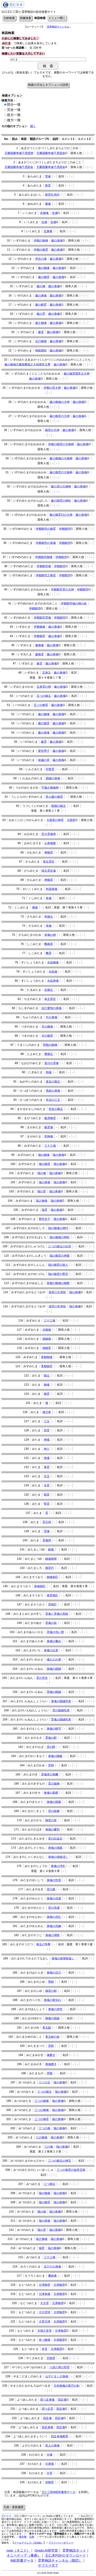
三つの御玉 (44, 2091)
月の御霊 (47, 1035)
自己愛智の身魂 (51, 1008)
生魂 (55, 212)
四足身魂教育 (59, 2436)
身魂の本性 (55, 2009)
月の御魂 (47, 1026)
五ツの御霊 (41, 705)
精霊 (47, 1494)
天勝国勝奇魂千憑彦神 (18, 153)
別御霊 (49, 2482)
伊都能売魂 (44, 566)
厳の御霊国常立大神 (77, 373)
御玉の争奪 (43, 1944)
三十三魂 (50, 1145)
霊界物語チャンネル (58, 26)
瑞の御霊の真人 (58, 1264)
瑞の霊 (41, 1191)
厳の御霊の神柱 (61, 500)
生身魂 (48, 231)
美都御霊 (46, 1366)
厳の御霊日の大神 (61, 514)
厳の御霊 (44, 277)
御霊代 (49, 1567)
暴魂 (48, 203)
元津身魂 (44, 2293)
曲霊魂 (48, 1127)
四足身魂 (47, 2427)
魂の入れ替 (54, 1659)
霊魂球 (46, 1540)
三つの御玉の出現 (59, 1246)
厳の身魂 (57, 240)
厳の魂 (41, 286)
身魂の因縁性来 (61, 1701)
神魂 (47, 1439)
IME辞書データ (22, 2560)
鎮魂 (51, 1549)
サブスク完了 (48, 2565)
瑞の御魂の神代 (58, 1228)
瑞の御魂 (44, 1154)
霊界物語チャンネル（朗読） (60, 2560)
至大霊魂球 (48, 833)
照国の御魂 (50, 1044)
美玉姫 (46, 2027)
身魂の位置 (51, 1650)
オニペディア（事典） (24, 2555)
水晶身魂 (53, 980)
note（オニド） (18, 2550)
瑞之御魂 (41, 1200)
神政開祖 (41, 350)
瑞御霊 (46, 1347)
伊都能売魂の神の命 (74, 603)
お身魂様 (50, 843)
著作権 (23, 2536)
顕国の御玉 (58, 805)
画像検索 (25, 18)
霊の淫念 (42, 1677)
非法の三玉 (53, 1099)
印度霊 (50, 769)
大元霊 (44, 2303)
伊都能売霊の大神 (62, 589)
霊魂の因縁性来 (61, 1719)
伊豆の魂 (41, 258)
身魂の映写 (54, 1728)
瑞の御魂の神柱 (60, 1237)
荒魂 (48, 176)
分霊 (49, 2473)
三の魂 (48, 2146)
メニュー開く (56, 18)
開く (33, 126)
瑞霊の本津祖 (57, 1306)
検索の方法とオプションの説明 (48, 84)
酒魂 (35, 907)
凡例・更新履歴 (13, 2507)
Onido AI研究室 (46, 2550)
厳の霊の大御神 (61, 486)
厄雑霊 (51, 2358)
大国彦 (71, 820)
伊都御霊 (39, 636)
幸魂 (48, 925)
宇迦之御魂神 (50, 787)
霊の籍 (51, 1889)
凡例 (31, 2536)
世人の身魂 (52, 2445)
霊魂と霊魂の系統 (56, 1613)
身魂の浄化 (58, 1866)
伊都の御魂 (41, 240)
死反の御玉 (56, 1108)
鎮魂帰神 (51, 1558)
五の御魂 (41, 341)
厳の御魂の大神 (60, 401)
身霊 (47, 1467)
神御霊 (48, 852)
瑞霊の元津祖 (57, 1292)
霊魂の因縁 (54, 1691)
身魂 (47, 1457)
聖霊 (47, 1503)
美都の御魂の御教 (58, 1283)
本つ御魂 (44, 2339)
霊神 (51, 1765)
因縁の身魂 (53, 778)
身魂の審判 (52, 1829)
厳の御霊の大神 (60, 416)
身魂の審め (54, 1641)
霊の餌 (51, 1746)
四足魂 (62, 2399)
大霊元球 (44, 2321)
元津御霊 (44, 2284)
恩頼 (51, 1981)
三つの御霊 (41, 2119)
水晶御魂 (53, 962)
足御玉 (48, 989)
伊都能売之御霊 (46, 575)
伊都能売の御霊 (46, 528)
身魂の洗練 (54, 1926)
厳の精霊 (41, 304)
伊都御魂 (39, 626)
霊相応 (52, 1604)
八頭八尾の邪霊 (60, 2367)
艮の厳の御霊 (54, 796)
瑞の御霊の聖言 (58, 1273)
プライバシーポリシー (61, 2542)
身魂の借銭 (55, 1847)
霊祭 (51, 2045)
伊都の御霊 (41, 249)
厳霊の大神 (52, 430)
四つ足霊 (47, 2408)
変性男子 (44, 750)
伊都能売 (65, 528)
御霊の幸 (51, 1820)
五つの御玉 (44, 695)
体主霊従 (48, 861)
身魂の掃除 (52, 1935)
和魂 (48, 1072)
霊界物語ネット (74, 2550)
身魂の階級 (55, 1756)
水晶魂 (53, 971)
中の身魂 (51, 1017)
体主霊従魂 (48, 870)
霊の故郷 (54, 1811)
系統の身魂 (53, 1090)
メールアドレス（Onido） (28, 2542)
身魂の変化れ (52, 2000)
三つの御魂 (41, 2109)
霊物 (49, 2073)
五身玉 (46, 672)
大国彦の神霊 (55, 820)
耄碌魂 (52, 2275)
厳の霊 (41, 313)
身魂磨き (51, 2064)
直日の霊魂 (51, 1063)
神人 (47, 1448)
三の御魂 (41, 2137)
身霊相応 (52, 1595)
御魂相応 (52, 1577)
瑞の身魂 (58, 1154)
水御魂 (46, 1329)
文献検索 (9, 18)
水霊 (47, 1485)
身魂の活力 (54, 1972)
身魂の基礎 (51, 1792)
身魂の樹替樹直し (62, 1958)
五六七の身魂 (52, 2266)
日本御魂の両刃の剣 (66, 2385)
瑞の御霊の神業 (60, 1255)
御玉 (47, 1375)
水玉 (47, 1476)
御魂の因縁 (52, 2018)
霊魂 (47, 1531)
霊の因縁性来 (61, 1710)
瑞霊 (44, 1209)
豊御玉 (48, 1053)
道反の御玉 (53, 1081)
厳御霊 (39, 654)
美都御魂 (46, 1357)
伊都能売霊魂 (42, 617)
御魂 (47, 1384)
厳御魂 (39, 645)
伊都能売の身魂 (46, 542)
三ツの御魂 (41, 2100)
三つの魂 (44, 2128)
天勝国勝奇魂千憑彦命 (50, 153)
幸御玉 (48, 916)
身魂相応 (40, 1586)
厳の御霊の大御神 (61, 472)
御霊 (47, 1393)
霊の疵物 (54, 1783)
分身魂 (49, 2463)
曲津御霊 (50, 1118)
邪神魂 (48, 1136)
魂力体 (46, 1412)
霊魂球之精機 (49, 1774)
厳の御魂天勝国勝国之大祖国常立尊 (27, 364)
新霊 (48, 185)
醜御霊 (48, 943)
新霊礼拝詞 (52, 194)
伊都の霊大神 (52, 387)
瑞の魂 (41, 1173)
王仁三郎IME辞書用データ (58, 2492)
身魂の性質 (54, 1880)
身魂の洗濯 (54, 1898)
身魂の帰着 (54, 1801)
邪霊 (47, 1430)
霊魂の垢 (51, 1622)
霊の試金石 (55, 1838)
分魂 (49, 2454)
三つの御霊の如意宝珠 (71, 2169)
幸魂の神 (50, 934)
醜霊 (48, 953)
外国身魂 (51, 888)
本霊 (44, 2348)
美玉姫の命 (52, 2036)
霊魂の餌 (51, 1737)
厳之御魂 (41, 322)
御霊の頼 (51, 1990)
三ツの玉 (44, 2082)
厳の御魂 (44, 267)
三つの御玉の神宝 (59, 2160)
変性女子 (44, 1218)
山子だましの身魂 (56, 2376)
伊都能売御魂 (43, 557)
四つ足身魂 (47, 2399)
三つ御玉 (49, 2183)
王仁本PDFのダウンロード (65, 2555)
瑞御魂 (46, 1338)
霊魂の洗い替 (55, 1632)
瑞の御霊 (44, 1163)
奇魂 (48, 898)
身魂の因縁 (54, 1668)
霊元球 (46, 1522)
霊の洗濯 (54, 1907)
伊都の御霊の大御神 (61, 444)
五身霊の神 (44, 686)
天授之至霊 (44, 2330)
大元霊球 (44, 2312)
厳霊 (41, 332)
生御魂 (44, 212)
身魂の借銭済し (58, 1856)
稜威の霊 (44, 760)
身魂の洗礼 (54, 1916)
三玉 (47, 1421)
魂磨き (51, 2055)
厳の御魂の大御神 (61, 458)
